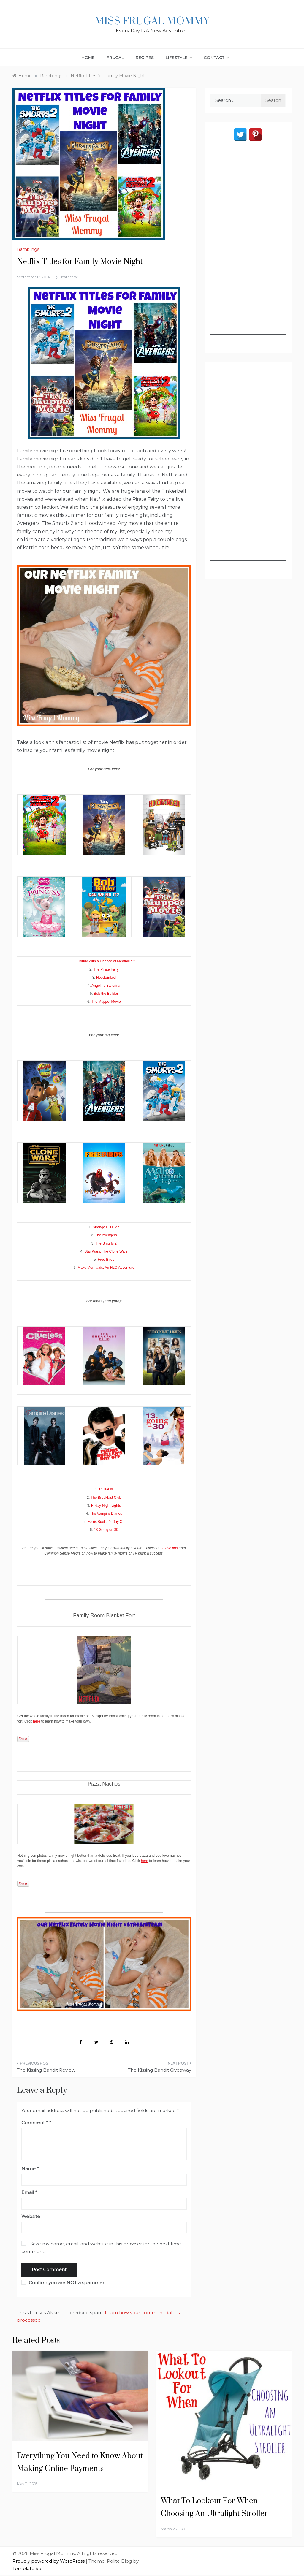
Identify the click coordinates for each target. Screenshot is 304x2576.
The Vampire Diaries (106, 1514)
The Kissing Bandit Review (46, 2070)
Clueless (106, 1489)
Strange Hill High (106, 1227)
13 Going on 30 (106, 1530)
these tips (170, 1548)
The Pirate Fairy (105, 969)
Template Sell (28, 2568)
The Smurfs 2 (106, 1243)
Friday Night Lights (106, 1506)
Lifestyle (178, 57)
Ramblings (28, 249)
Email (29, 2192)
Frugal (115, 57)
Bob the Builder (106, 993)
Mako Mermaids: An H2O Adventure (105, 1267)
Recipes (145, 57)
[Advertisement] (248, 246)
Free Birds (106, 1259)
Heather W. (69, 277)
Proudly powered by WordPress (49, 2561)
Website (30, 2216)
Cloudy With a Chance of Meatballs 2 (106, 961)
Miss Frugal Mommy (152, 21)
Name (30, 2168)
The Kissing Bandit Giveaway (159, 2070)
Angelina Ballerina (105, 985)
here (36, 1721)
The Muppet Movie (106, 1001)
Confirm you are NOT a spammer (62, 2282)
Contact (216, 57)
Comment (34, 2122)
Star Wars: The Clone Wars (106, 1251)
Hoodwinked (106, 977)
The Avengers (106, 1235)
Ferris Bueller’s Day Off (106, 1522)
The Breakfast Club (106, 1497)
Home (88, 57)
